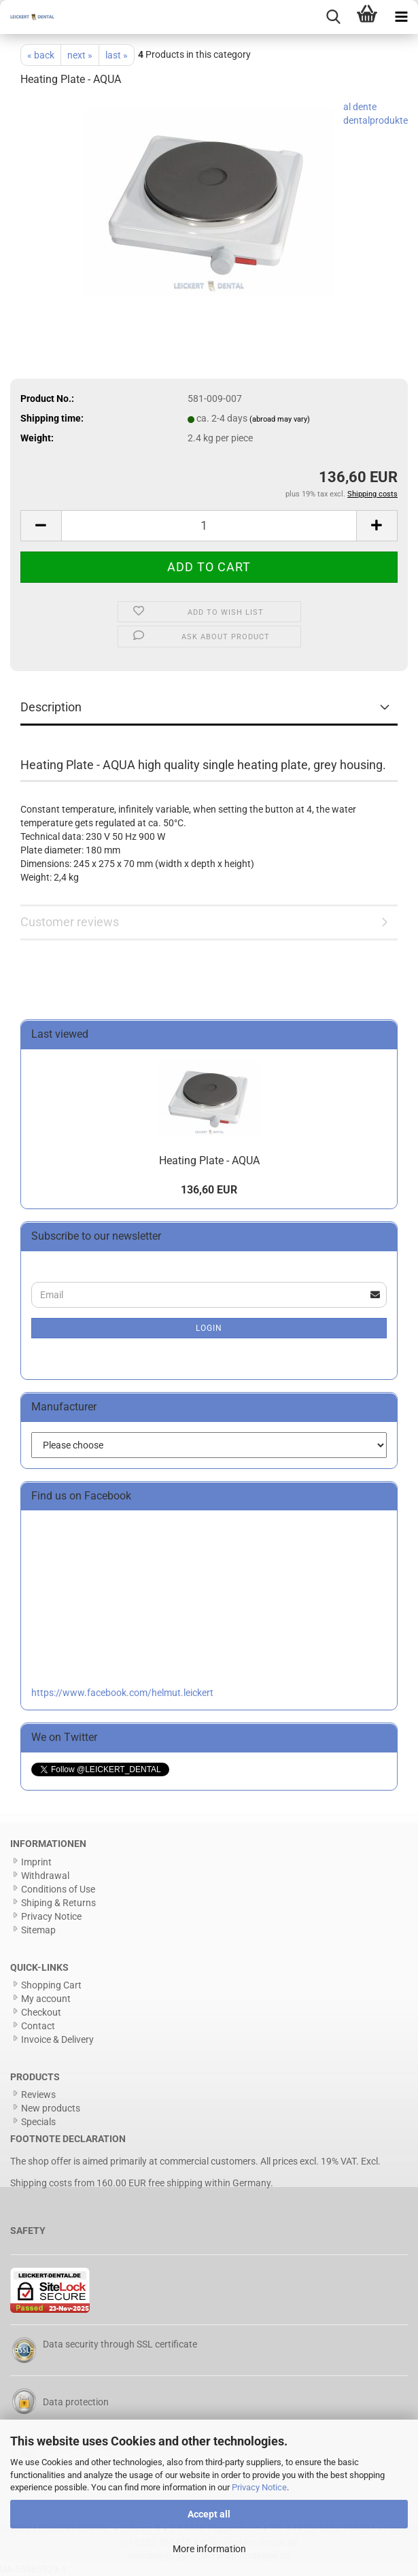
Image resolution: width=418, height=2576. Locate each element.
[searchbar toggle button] (333, 17)
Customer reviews (69, 922)
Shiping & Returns (58, 1902)
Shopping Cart (51, 1985)
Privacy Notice (259, 2487)
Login (209, 1328)
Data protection (76, 2401)
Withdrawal (45, 1875)
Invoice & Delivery (57, 2039)
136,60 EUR (209, 1189)
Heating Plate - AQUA (209, 1160)
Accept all (209, 2514)
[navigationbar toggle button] (401, 17)
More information (209, 2548)
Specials (38, 2121)
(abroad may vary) (279, 419)
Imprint (36, 1862)
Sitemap (38, 1930)
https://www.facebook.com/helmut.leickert (122, 1692)
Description (51, 707)
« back (40, 55)
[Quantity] (209, 525)
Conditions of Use (58, 1889)
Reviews (38, 2094)
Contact (38, 2025)
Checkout (41, 2012)
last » (116, 55)
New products (50, 2108)
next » (79, 55)
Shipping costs (41, 2182)
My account (46, 1998)
